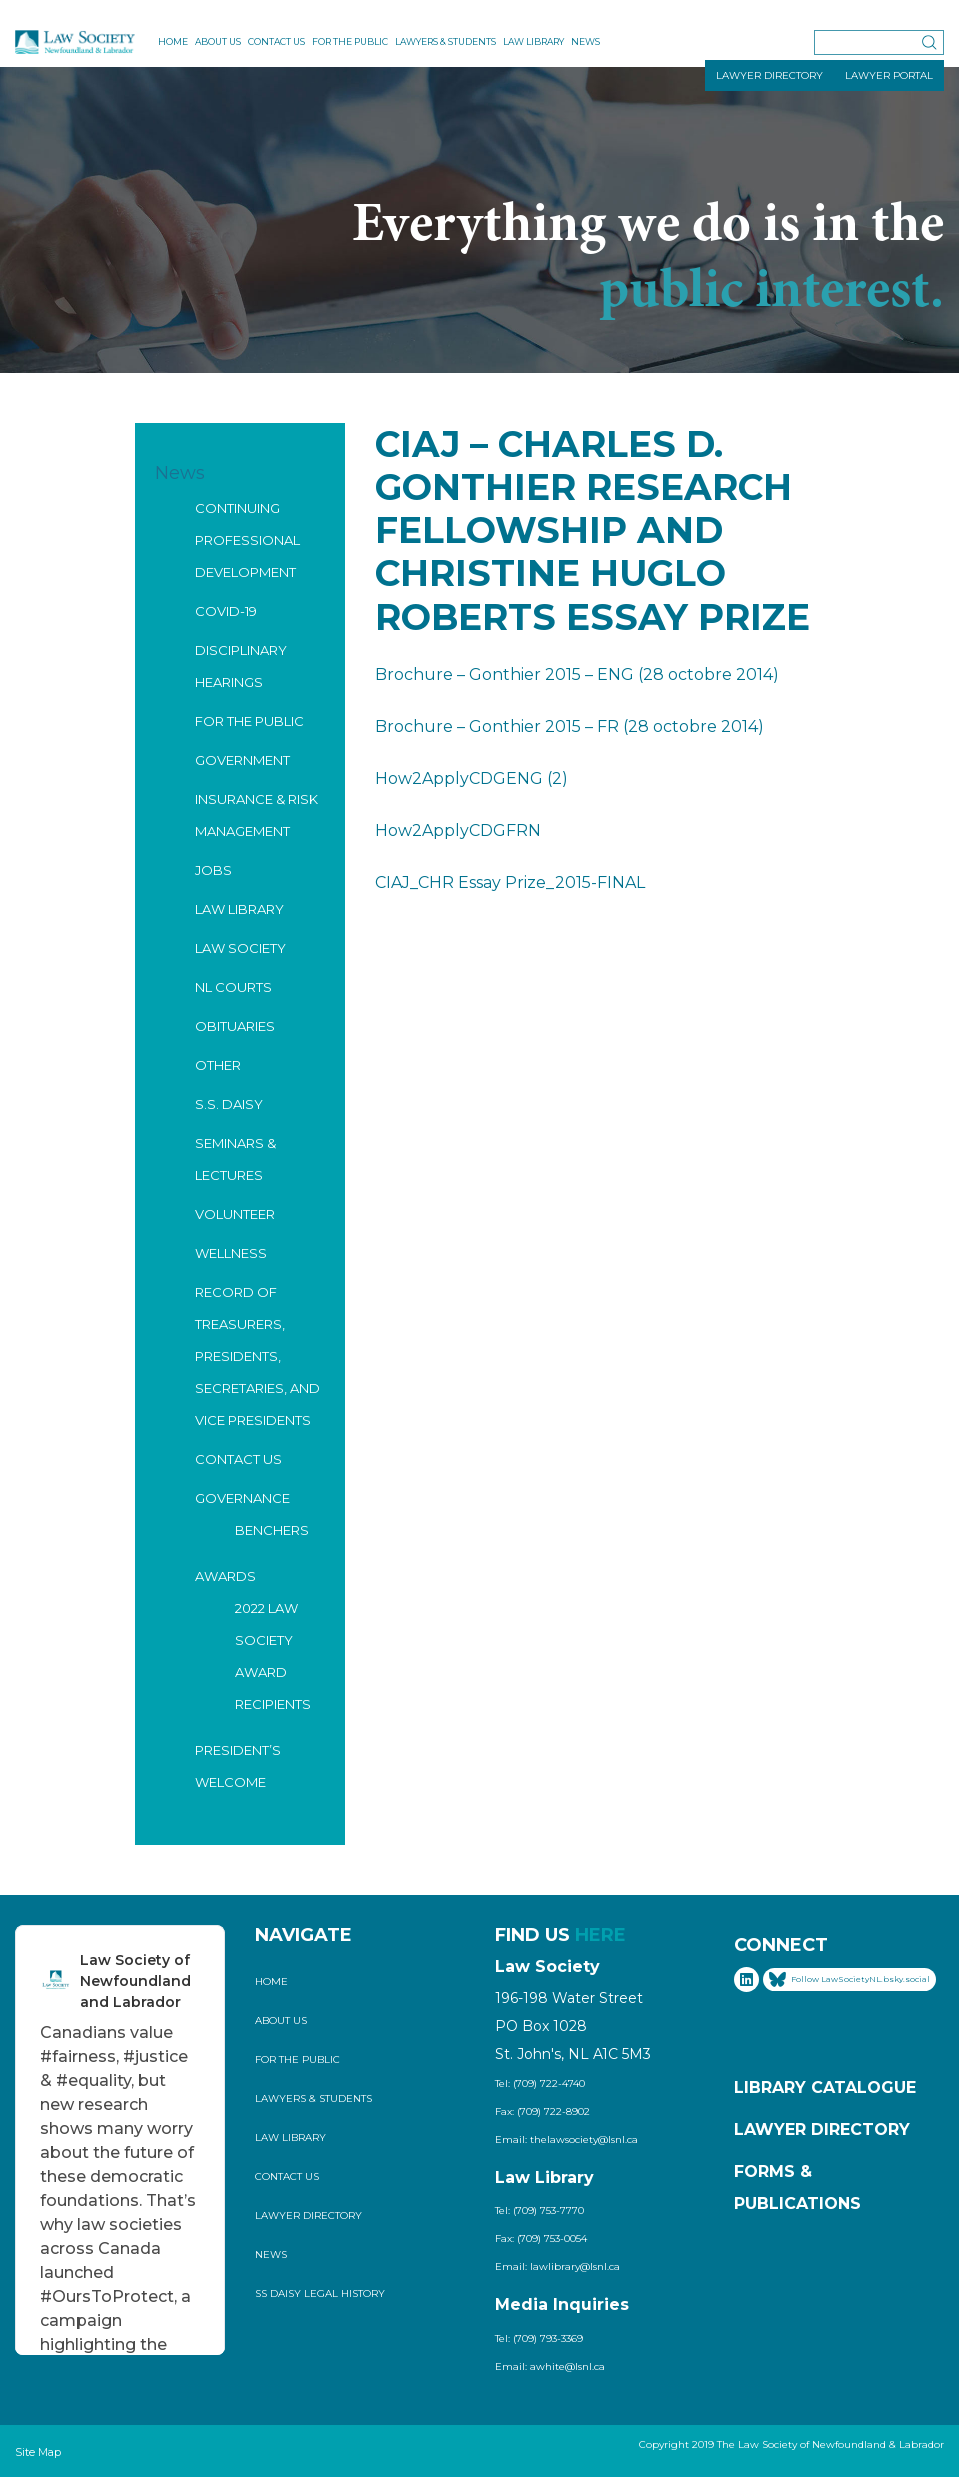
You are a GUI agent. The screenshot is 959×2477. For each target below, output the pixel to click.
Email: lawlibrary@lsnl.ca (557, 2266)
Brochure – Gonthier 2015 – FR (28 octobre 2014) (569, 726)
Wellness (231, 1253)
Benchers (272, 1530)
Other (218, 1065)
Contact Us (276, 41)
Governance (242, 1498)
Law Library (533, 41)
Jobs (213, 870)
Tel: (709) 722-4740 (540, 2083)
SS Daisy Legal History (320, 2293)
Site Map (38, 2452)
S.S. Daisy (229, 1104)
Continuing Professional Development (247, 540)
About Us (218, 41)
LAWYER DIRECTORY (769, 75)
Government (242, 760)
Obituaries (235, 1026)
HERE (600, 1935)
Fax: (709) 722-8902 (542, 2111)
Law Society (240, 948)
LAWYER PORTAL (889, 75)
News (585, 41)
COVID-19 (226, 611)
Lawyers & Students (445, 41)
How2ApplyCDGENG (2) (471, 778)
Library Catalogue (825, 2087)
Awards (225, 1576)
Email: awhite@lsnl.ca (550, 2366)
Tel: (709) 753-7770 (539, 2210)
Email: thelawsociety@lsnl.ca (566, 2139)
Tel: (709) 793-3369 (539, 2338)
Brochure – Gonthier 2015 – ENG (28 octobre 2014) (577, 674)
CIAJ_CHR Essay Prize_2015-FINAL (510, 882)
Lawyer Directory (308, 2215)
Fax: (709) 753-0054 (541, 2238)
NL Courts (233, 987)
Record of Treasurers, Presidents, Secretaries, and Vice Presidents (257, 1356)
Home (173, 41)
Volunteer (235, 1214)
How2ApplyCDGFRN (458, 830)
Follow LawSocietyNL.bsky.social (849, 1979)
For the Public (350, 41)
